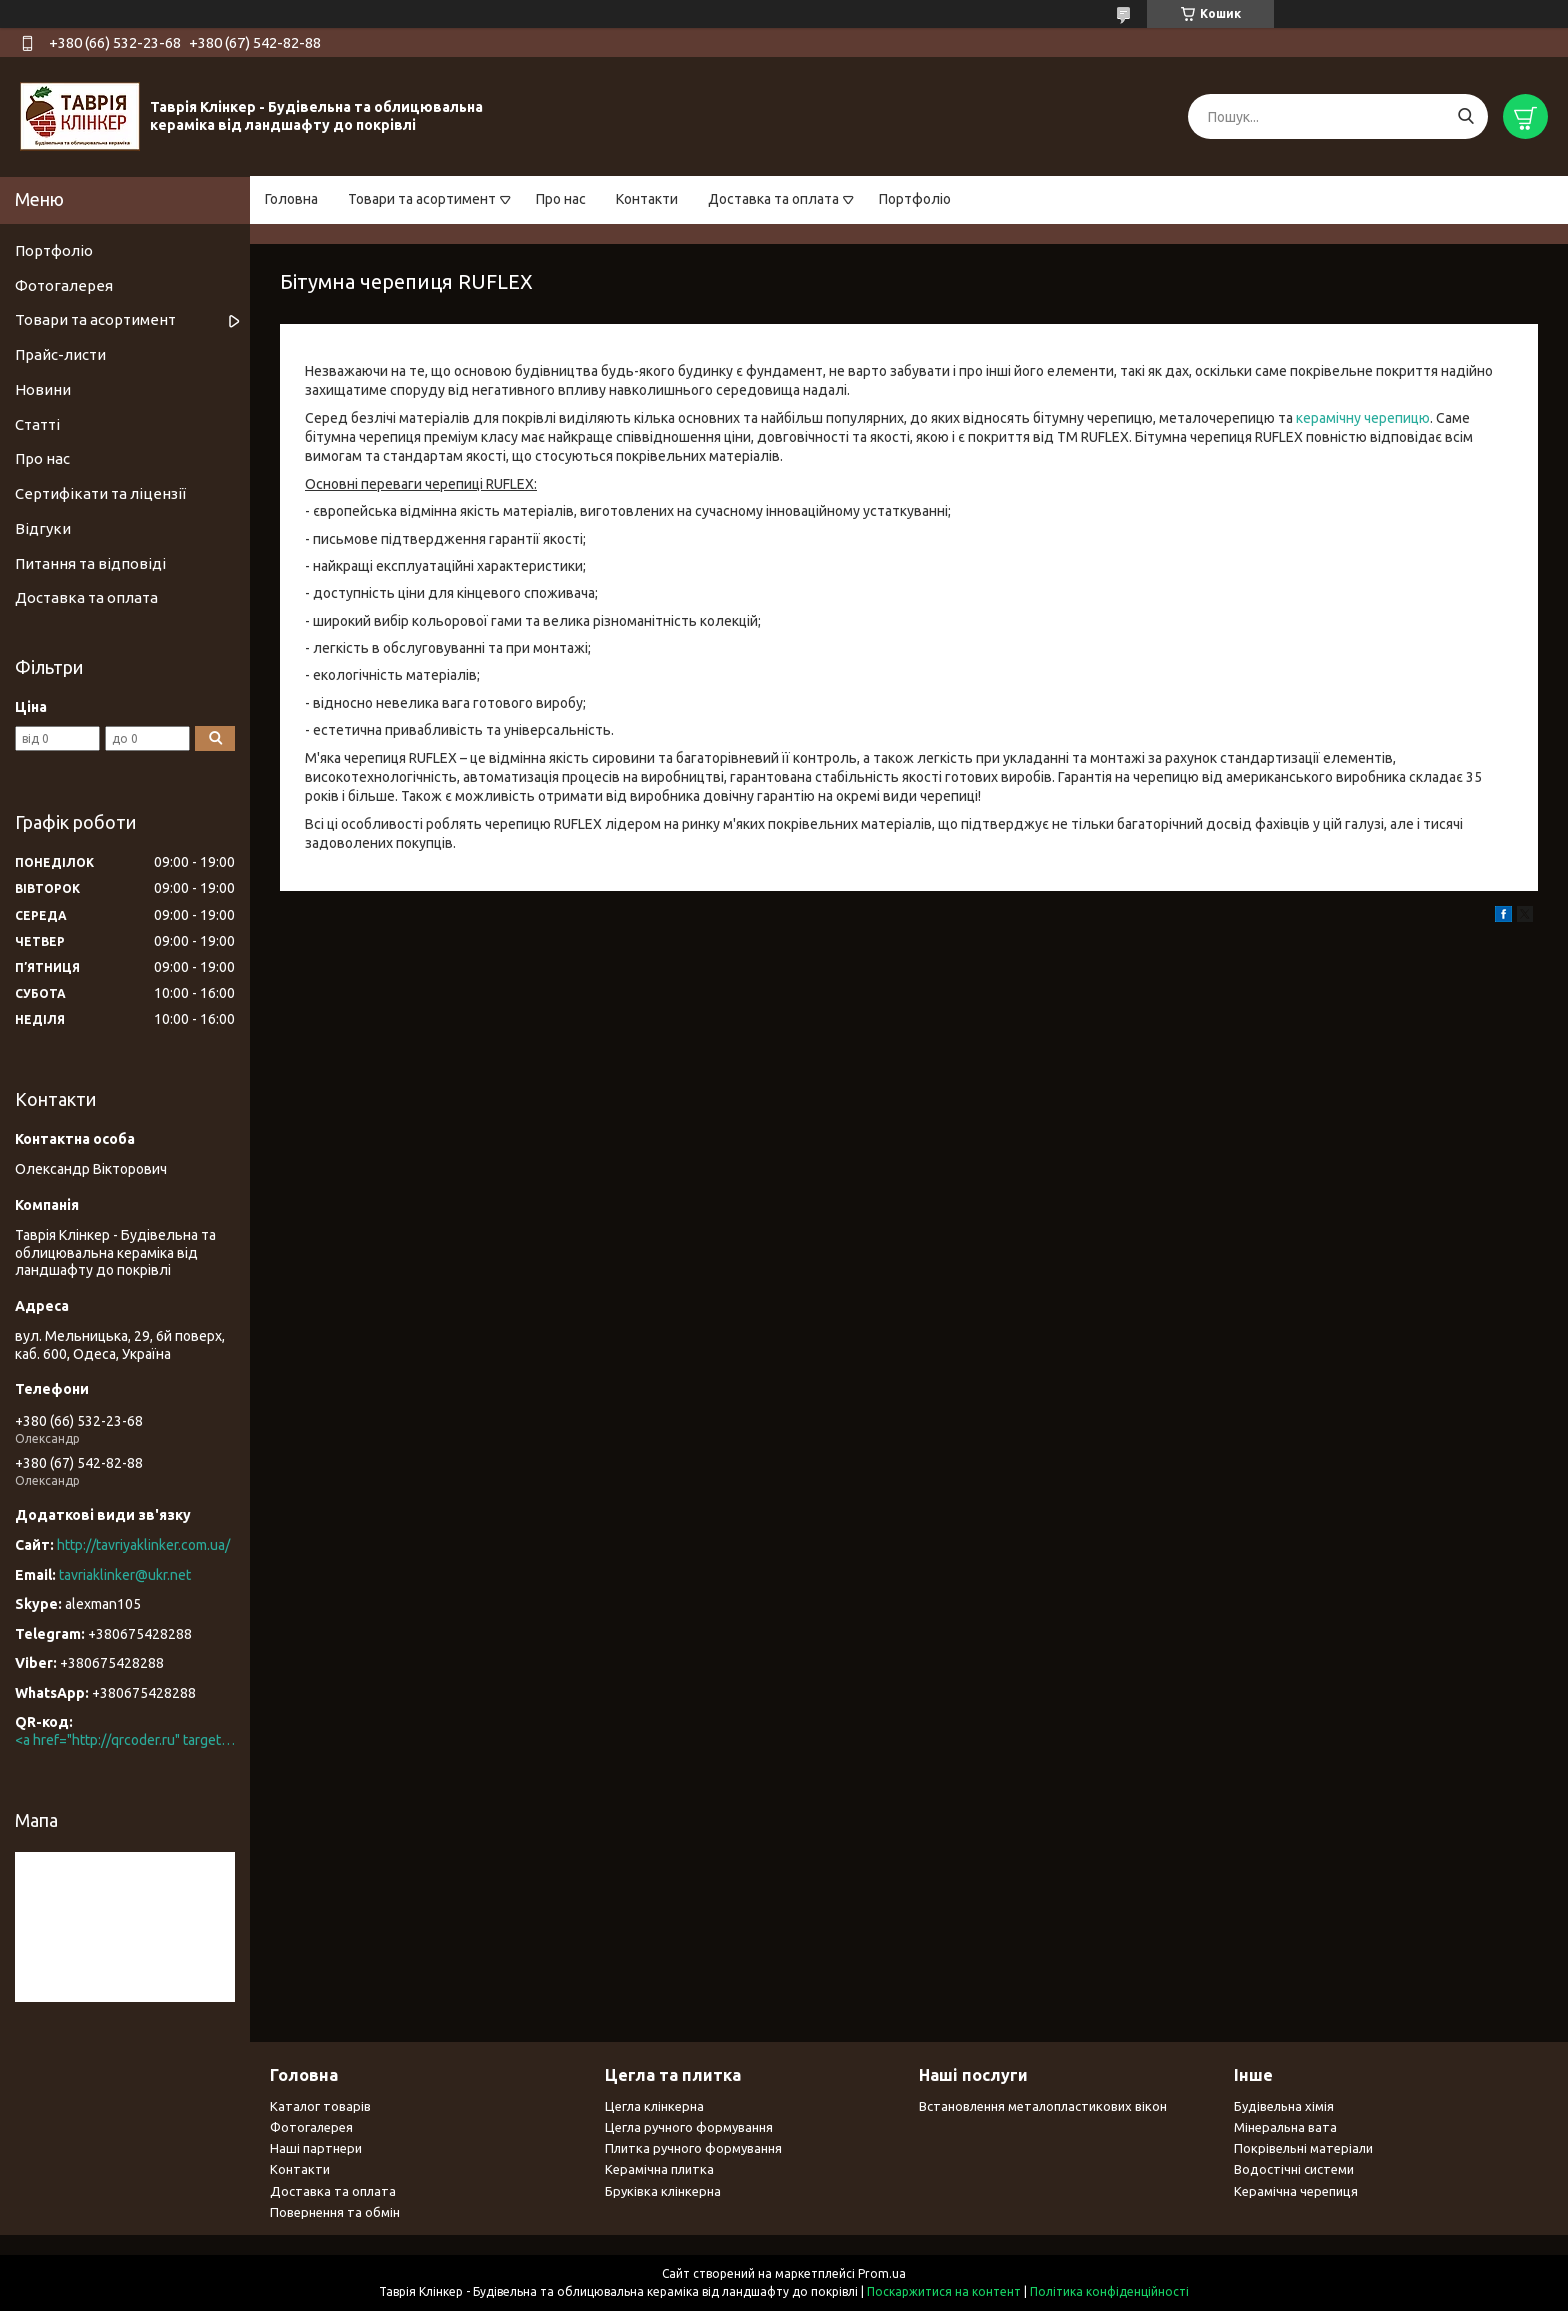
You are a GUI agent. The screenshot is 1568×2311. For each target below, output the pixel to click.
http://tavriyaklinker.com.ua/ (143, 1545)
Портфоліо (915, 199)
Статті (37, 424)
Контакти (647, 199)
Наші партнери (316, 2148)
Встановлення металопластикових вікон (1043, 2106)
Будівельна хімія (1284, 2106)
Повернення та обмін (335, 2212)
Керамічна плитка (659, 2169)
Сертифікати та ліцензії (100, 493)
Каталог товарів (320, 2106)
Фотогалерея (64, 285)
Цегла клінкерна (654, 2106)
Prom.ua (882, 2273)
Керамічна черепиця (1296, 2191)
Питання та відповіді (90, 563)
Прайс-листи (60, 354)
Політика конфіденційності (1109, 2291)
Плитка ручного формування (693, 2148)
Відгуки (43, 528)
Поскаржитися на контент (944, 2291)
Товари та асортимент (422, 199)
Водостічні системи (1294, 2169)
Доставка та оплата (773, 199)
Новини (43, 389)
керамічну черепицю (1363, 418)
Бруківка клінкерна (663, 2191)
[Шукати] (1465, 116)
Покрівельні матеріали (1303, 2148)
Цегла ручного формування (689, 2127)
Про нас (561, 199)
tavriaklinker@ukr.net (125, 1575)
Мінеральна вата (1285, 2127)
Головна (291, 199)
